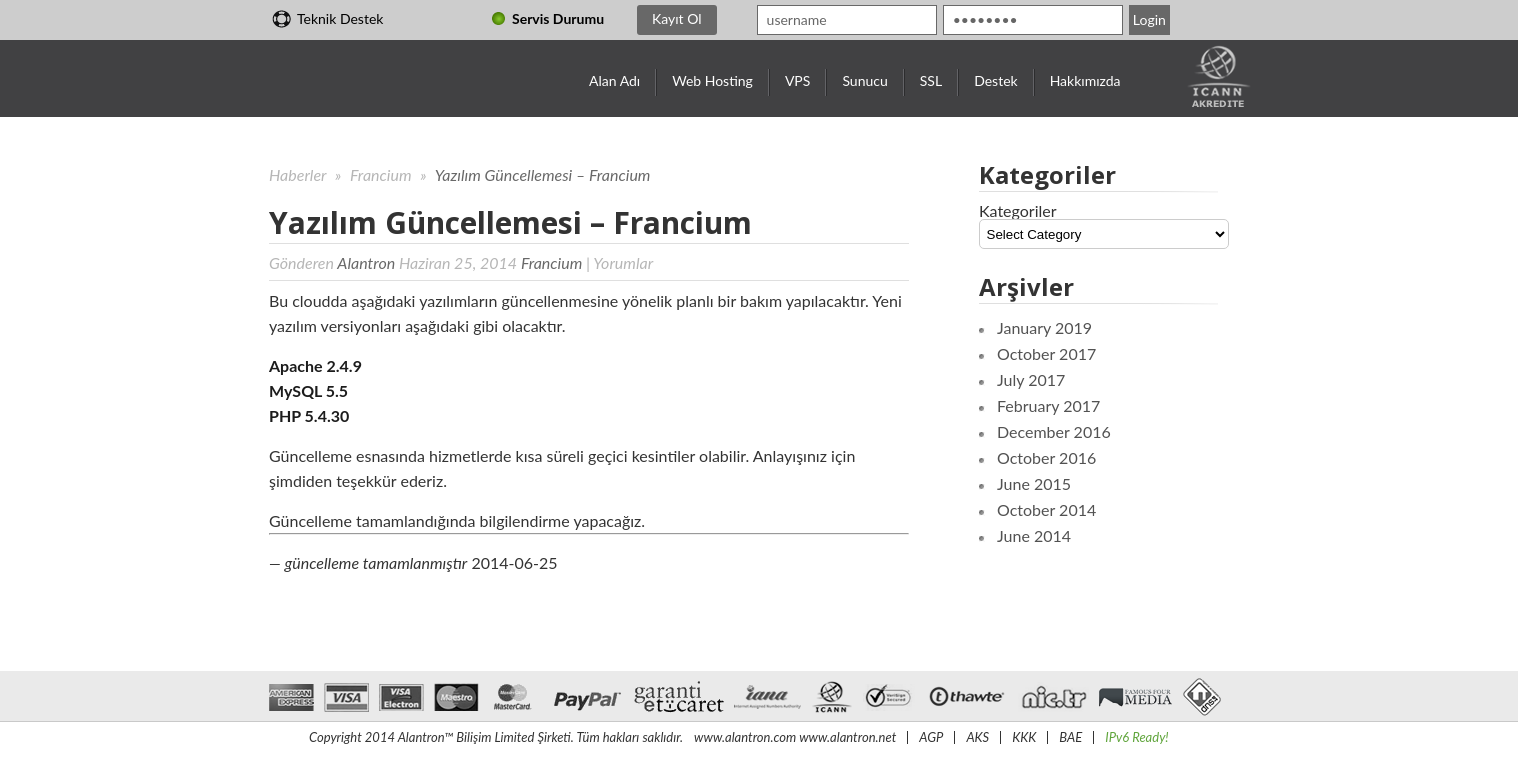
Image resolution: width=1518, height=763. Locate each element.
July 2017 (1031, 379)
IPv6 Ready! (1136, 737)
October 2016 (1046, 457)
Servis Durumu (558, 18)
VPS (797, 80)
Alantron (366, 262)
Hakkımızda (1085, 80)
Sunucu (864, 80)
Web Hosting (712, 80)
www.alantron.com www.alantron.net (795, 737)
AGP (931, 737)
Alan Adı (614, 80)
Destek (996, 80)
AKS (977, 737)
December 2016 (1054, 431)
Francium (382, 174)
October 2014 (1046, 509)
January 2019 (1044, 327)
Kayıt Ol (677, 18)
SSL (931, 80)
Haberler (297, 174)
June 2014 (1034, 535)
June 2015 (1034, 483)
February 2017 (1048, 405)
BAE (1070, 737)
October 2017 (1046, 353)
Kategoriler (1018, 210)
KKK (1024, 737)
